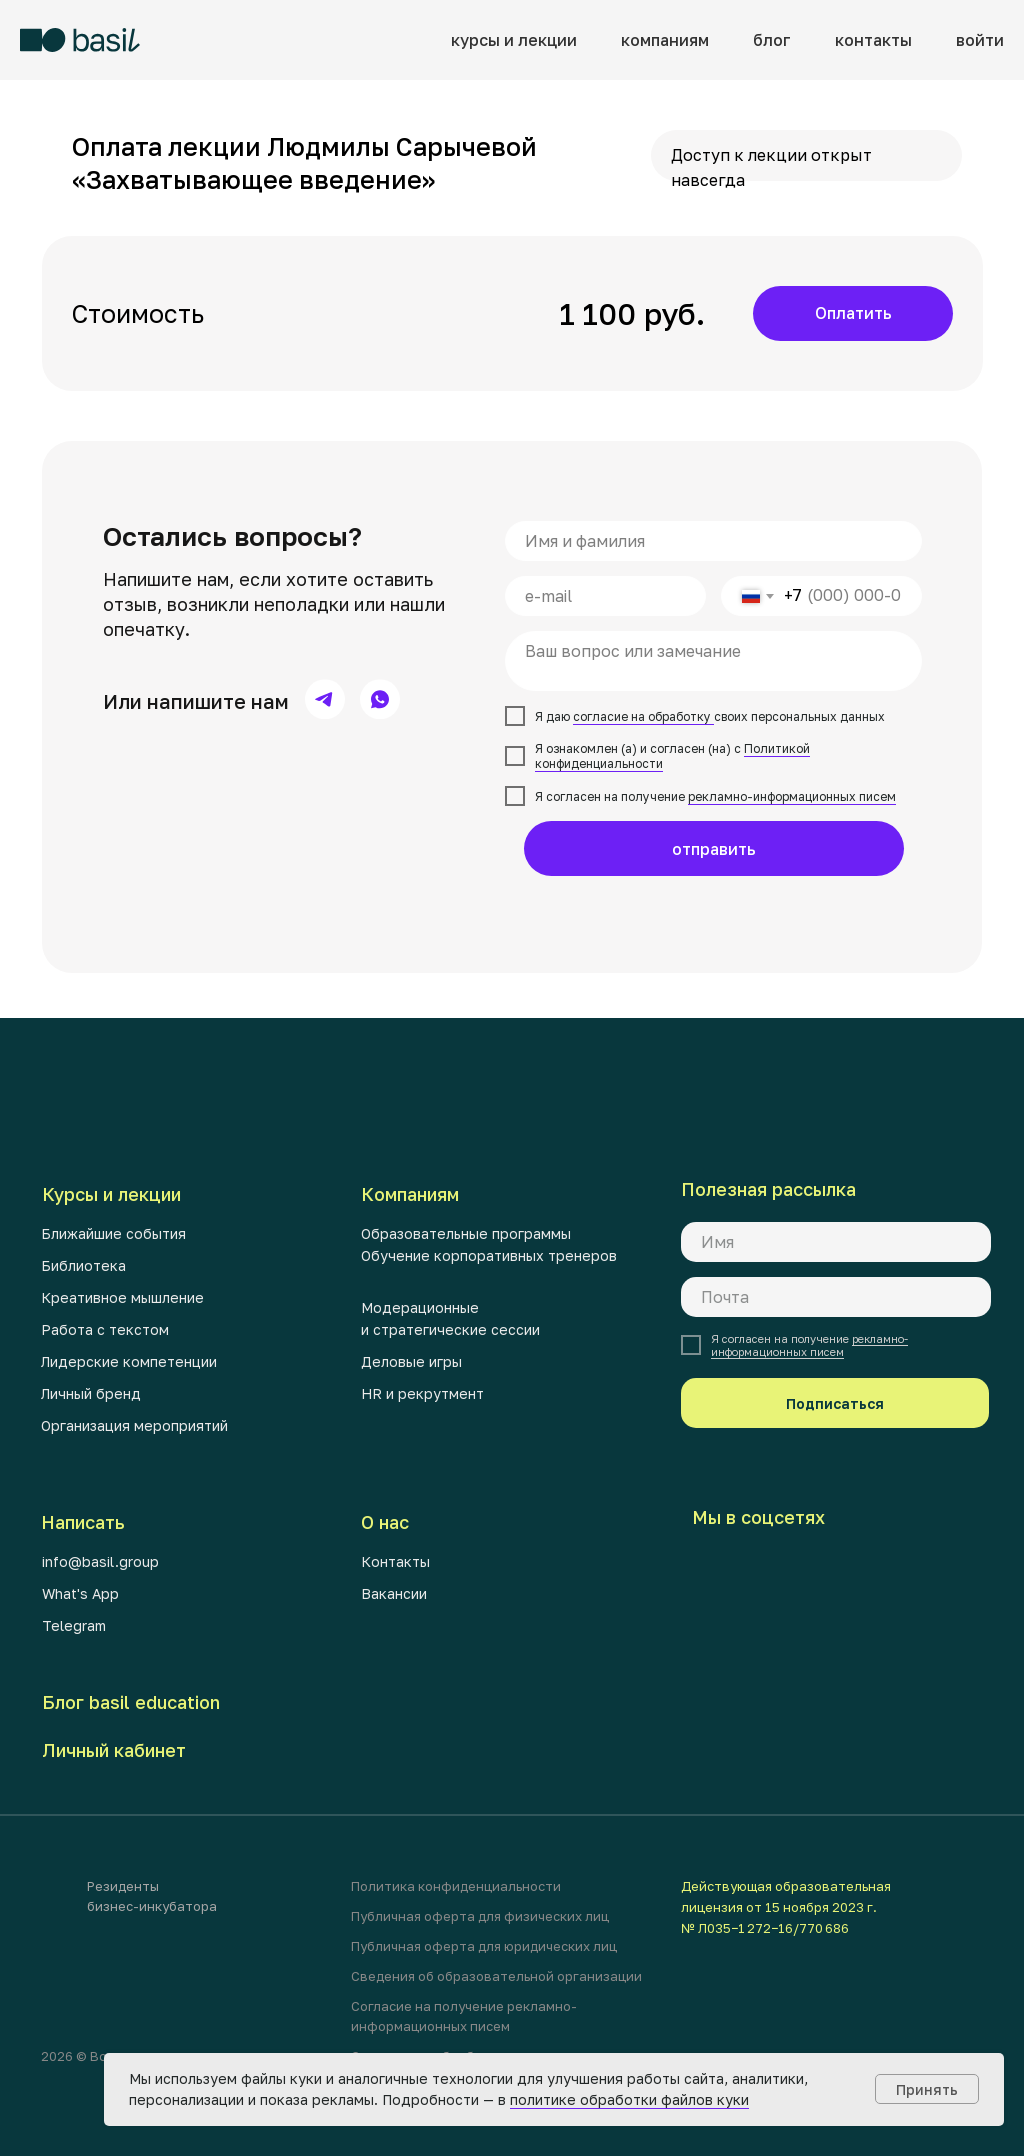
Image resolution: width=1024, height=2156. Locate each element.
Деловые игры (411, 1361)
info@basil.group (100, 1561)
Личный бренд (91, 1393)
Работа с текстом (105, 1329)
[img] (325, 699)
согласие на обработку (643, 716)
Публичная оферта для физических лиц (480, 1916)
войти (980, 40)
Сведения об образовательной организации (496, 1976)
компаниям (665, 40)
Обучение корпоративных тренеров (489, 1255)
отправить (714, 849)
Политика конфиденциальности (456, 1886)
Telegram (74, 1625)
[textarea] (713, 661)
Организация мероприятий (134, 1425)
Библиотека (83, 1265)
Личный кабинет (114, 1750)
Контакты (395, 1561)
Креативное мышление (122, 1297)
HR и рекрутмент (422, 1393)
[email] (605, 596)
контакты (873, 40)
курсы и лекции (514, 40)
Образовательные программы (466, 1233)
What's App (80, 1593)
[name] (713, 541)
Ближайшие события (113, 1233)
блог (772, 40)
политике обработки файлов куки (629, 2099)
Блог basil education (131, 1702)
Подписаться (835, 1403)
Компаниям (410, 1194)
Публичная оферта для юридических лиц (484, 1946)
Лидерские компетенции (129, 1361)
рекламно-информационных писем (792, 796)
